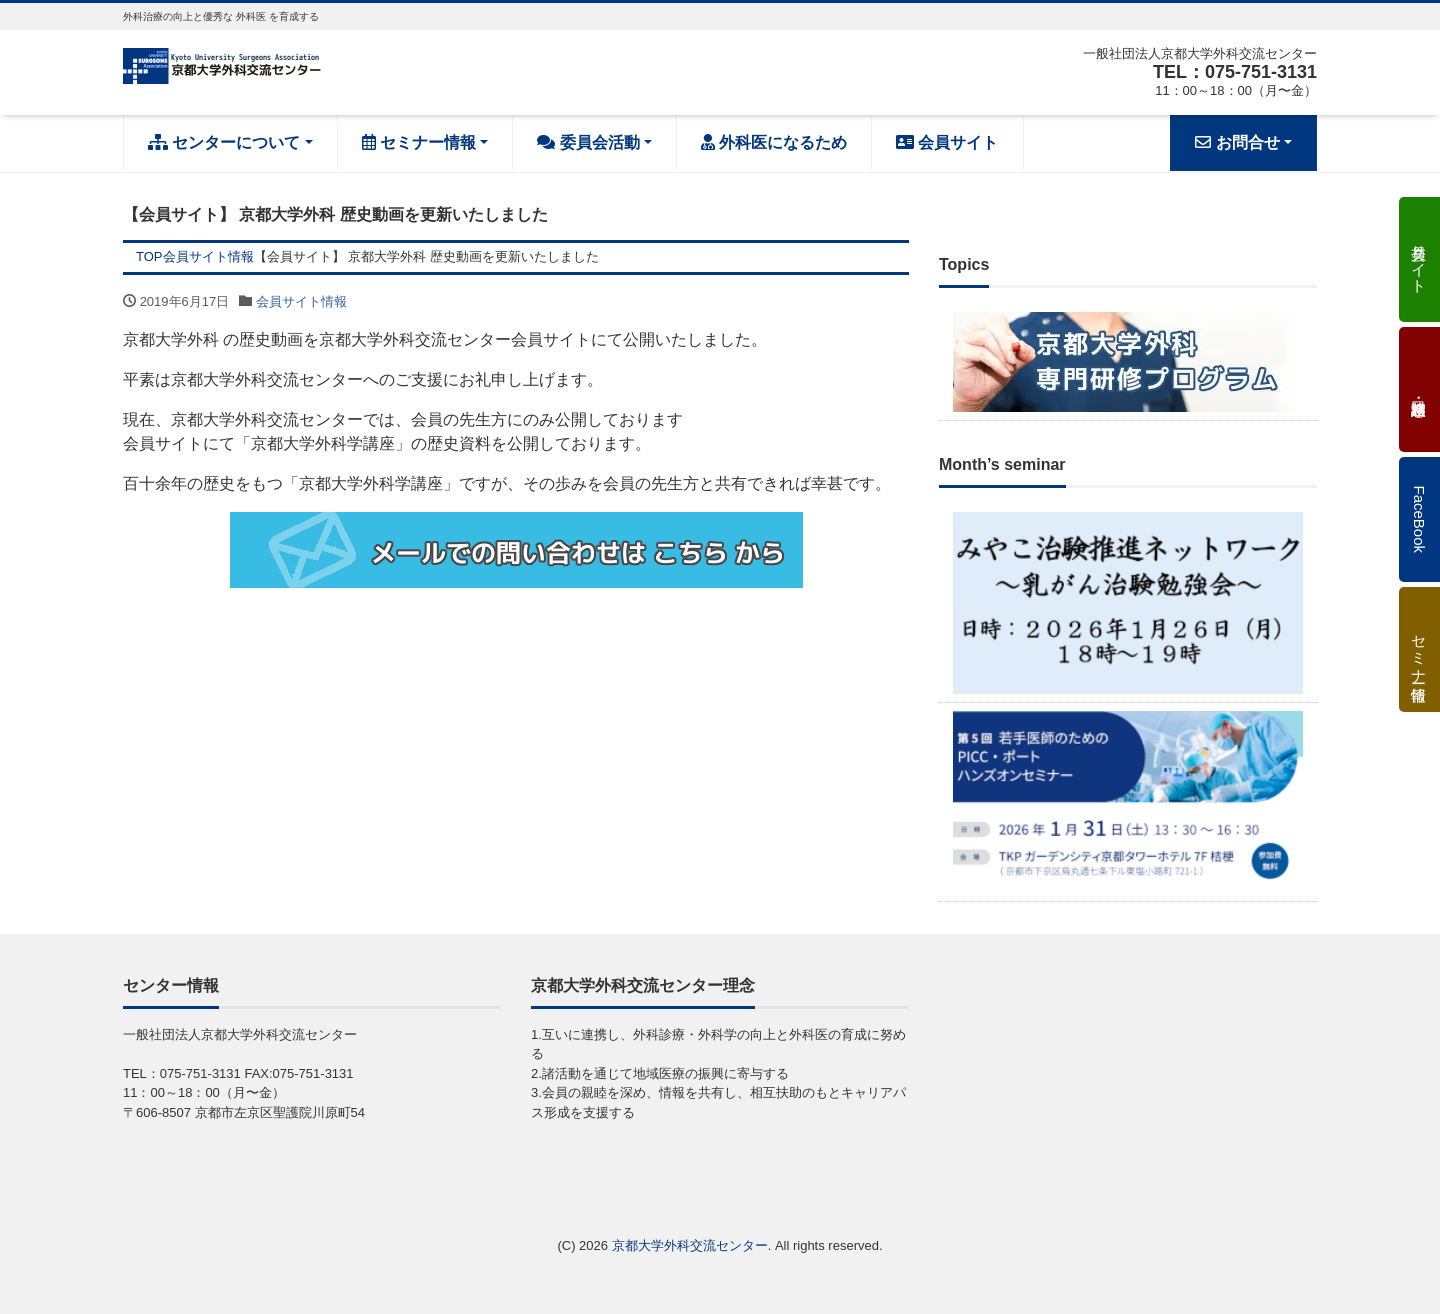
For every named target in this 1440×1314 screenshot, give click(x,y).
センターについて (224, 142)
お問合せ (1237, 142)
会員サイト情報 (301, 301)
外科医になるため (774, 142)
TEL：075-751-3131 (1235, 72)
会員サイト (947, 142)
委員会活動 (588, 142)
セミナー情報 (419, 142)
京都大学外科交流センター (690, 1245)
